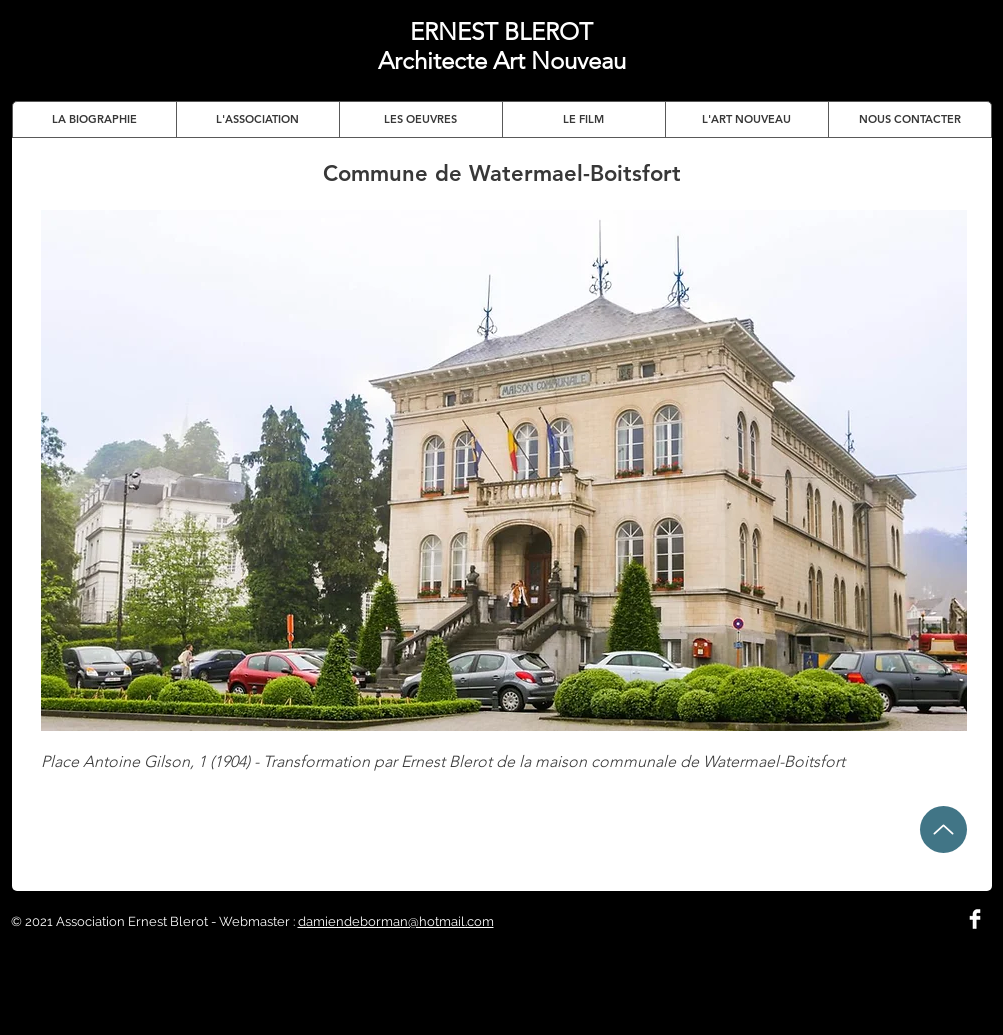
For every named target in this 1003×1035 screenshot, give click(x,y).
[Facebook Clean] (975, 919)
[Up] (943, 829)
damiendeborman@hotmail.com (396, 921)
